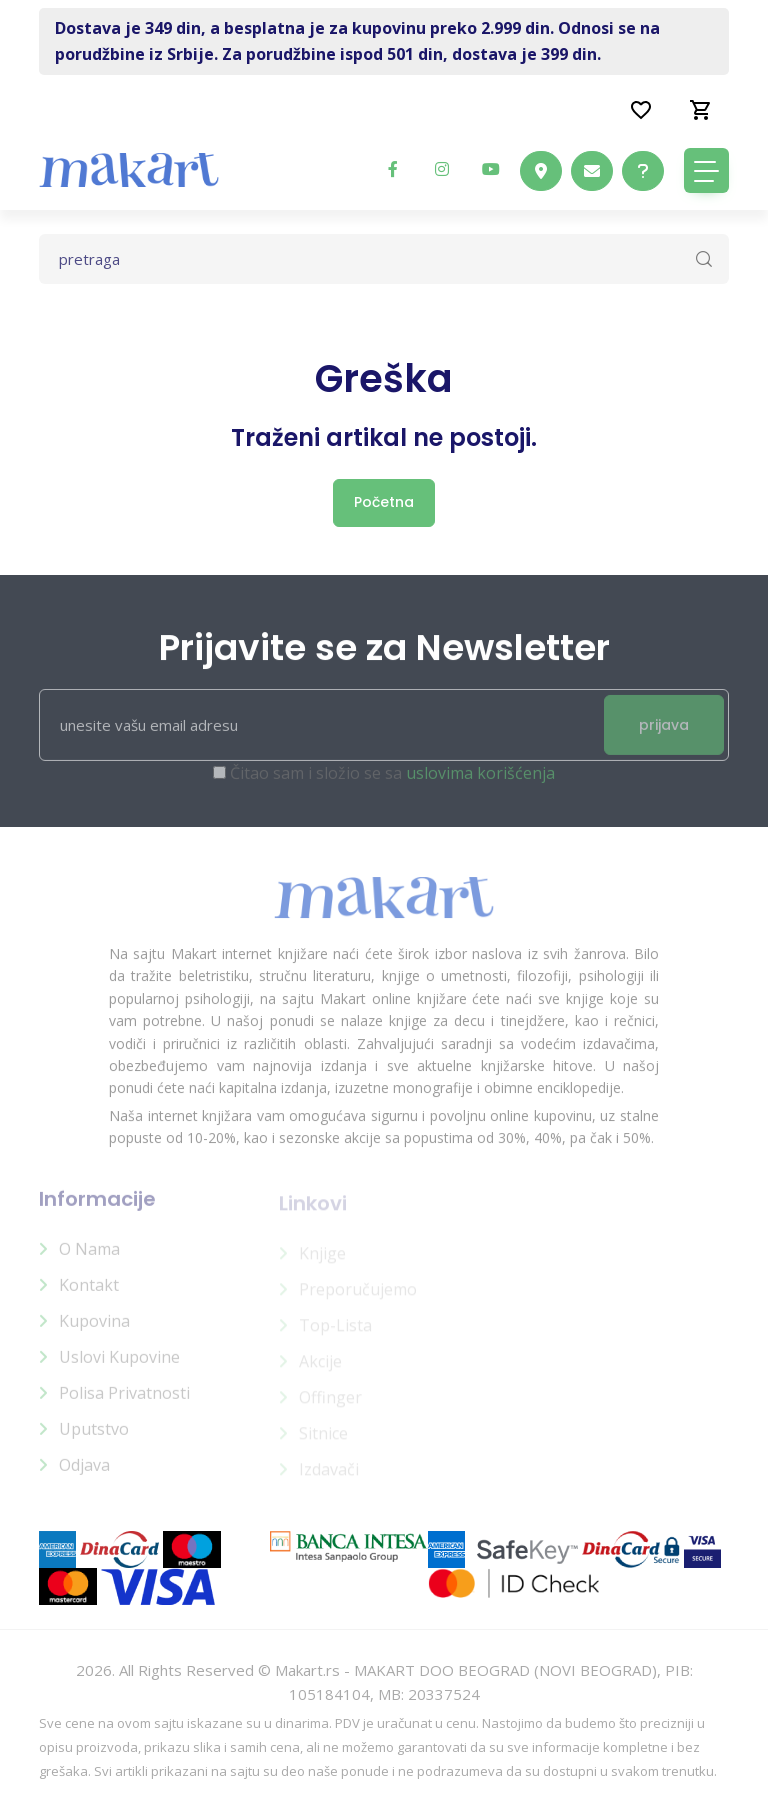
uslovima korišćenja (480, 784)
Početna (384, 502)
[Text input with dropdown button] (384, 259)
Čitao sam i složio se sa (392, 784)
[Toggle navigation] (706, 170)
